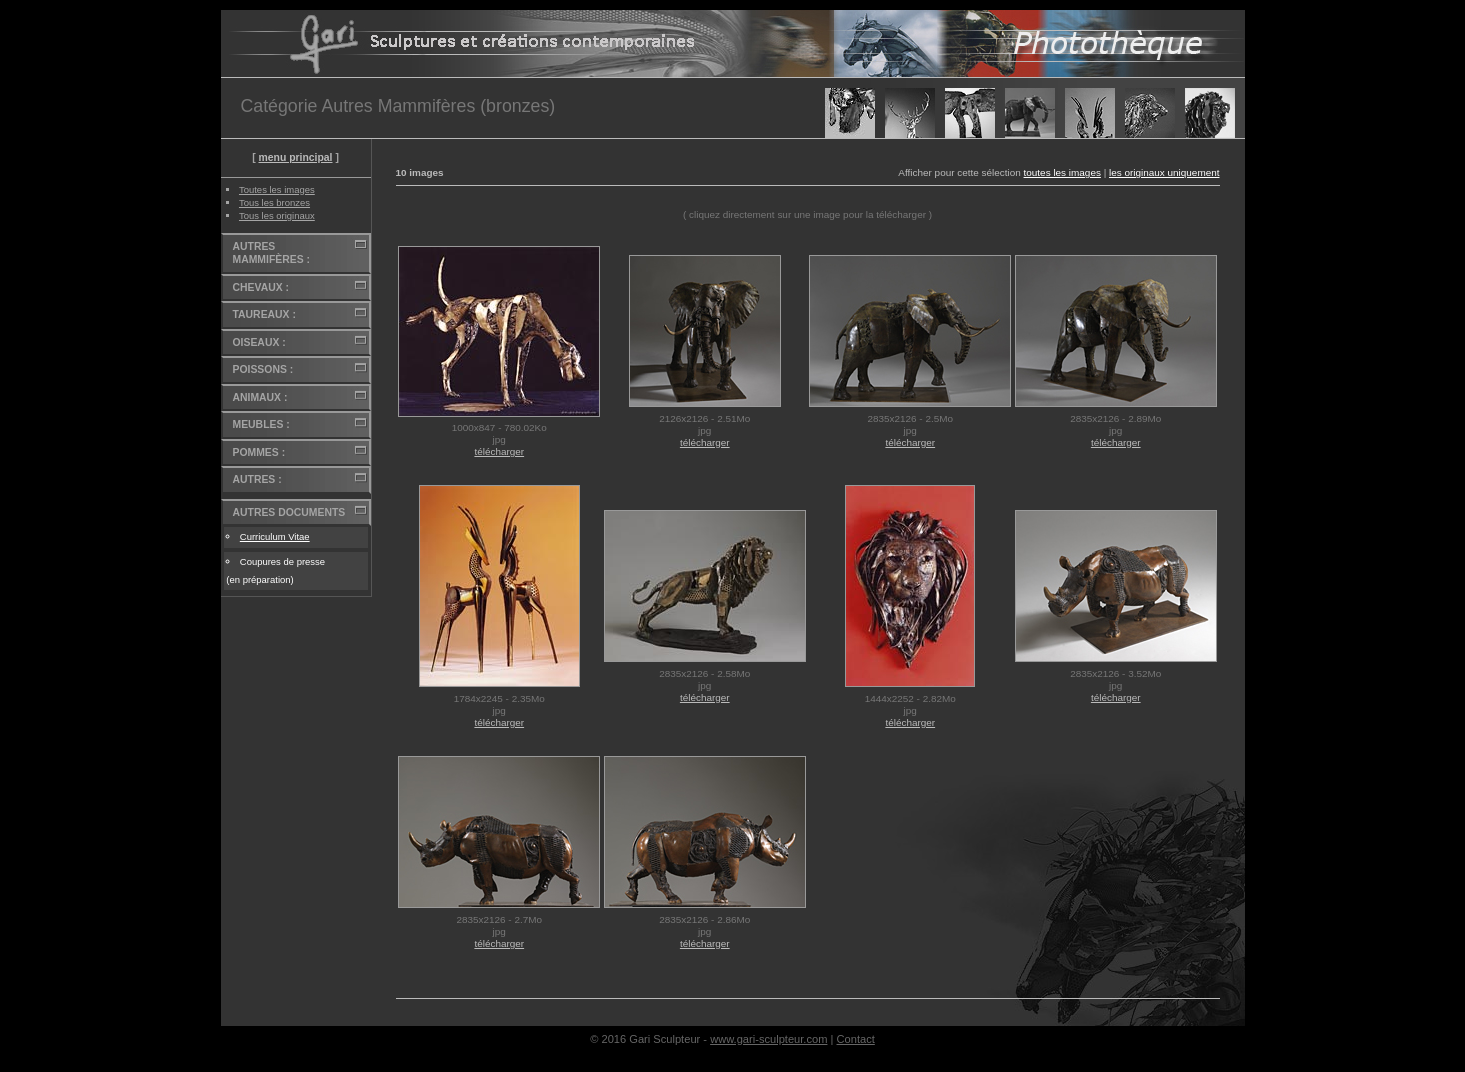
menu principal (295, 157)
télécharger (499, 451)
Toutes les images (277, 189)
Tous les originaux (277, 215)
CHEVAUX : (261, 287)
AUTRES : (257, 479)
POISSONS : (263, 369)
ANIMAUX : (260, 397)
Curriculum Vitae (275, 536)
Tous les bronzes (274, 202)
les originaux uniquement (1164, 172)
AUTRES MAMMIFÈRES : (271, 253)
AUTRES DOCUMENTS (289, 512)
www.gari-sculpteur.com (768, 1039)
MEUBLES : (261, 424)
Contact (856, 1039)
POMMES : (259, 452)
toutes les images (1062, 172)
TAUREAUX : (264, 314)
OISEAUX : (259, 342)
